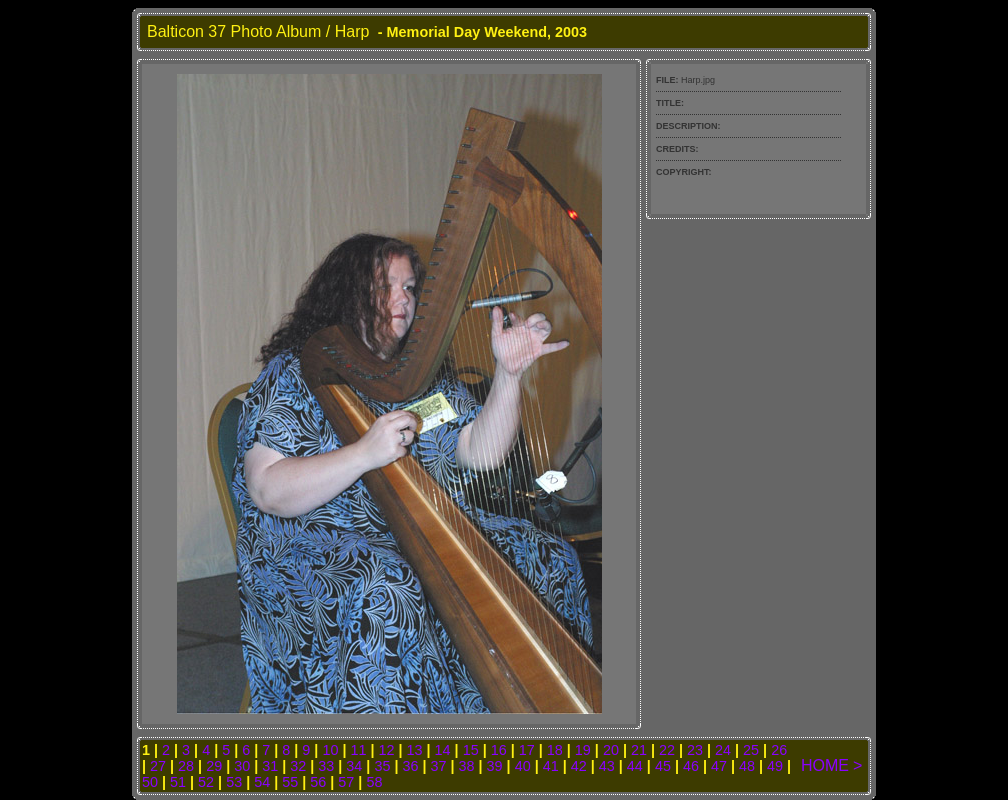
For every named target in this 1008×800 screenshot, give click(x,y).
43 (607, 766)
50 (150, 782)
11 (358, 750)
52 (206, 782)
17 (527, 750)
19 (583, 750)
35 (382, 766)
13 (415, 750)
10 (330, 750)
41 (551, 766)
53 (234, 782)
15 (471, 750)
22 (667, 750)
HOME (825, 765)
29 (214, 766)
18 (555, 750)
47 (719, 766)
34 (354, 766)
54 (262, 782)
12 (387, 750)
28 (186, 766)
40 (523, 766)
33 (326, 766)
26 (779, 750)
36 (410, 766)
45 (663, 766)
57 (346, 782)
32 (298, 766)
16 (499, 750)
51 (178, 782)
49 (775, 766)
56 (318, 782)
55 (290, 782)
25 (751, 750)
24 (723, 750)
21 (639, 750)
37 (439, 766)
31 (270, 766)
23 (695, 750)
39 (495, 766)
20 (611, 750)
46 (691, 766)
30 (242, 766)
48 (747, 766)
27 (158, 766)
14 (443, 750)
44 (635, 766)
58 (374, 782)
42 (579, 766)
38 (467, 766)
